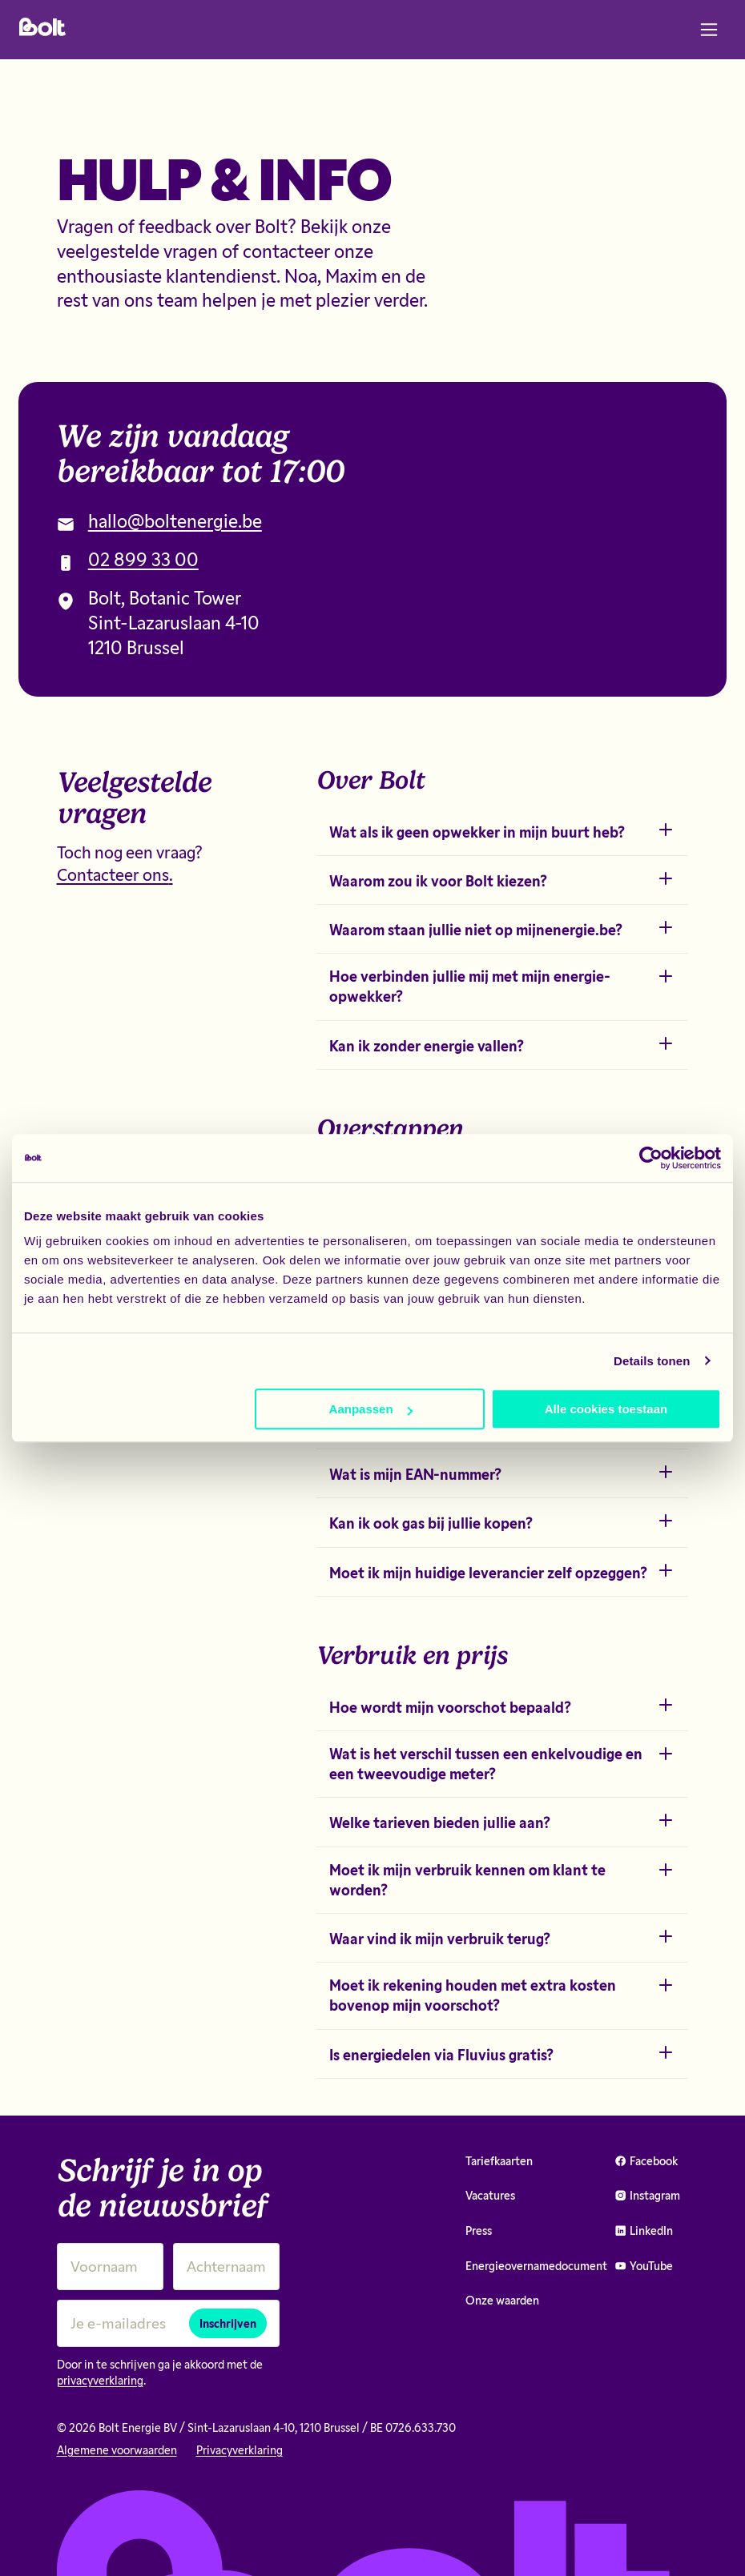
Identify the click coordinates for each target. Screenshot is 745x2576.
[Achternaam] (226, 2266)
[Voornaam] (110, 2266)
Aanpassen (371, 1409)
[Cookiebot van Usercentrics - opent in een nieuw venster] (651, 1158)
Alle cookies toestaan (606, 1409)
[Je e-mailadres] (168, 2323)
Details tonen (652, 1361)
